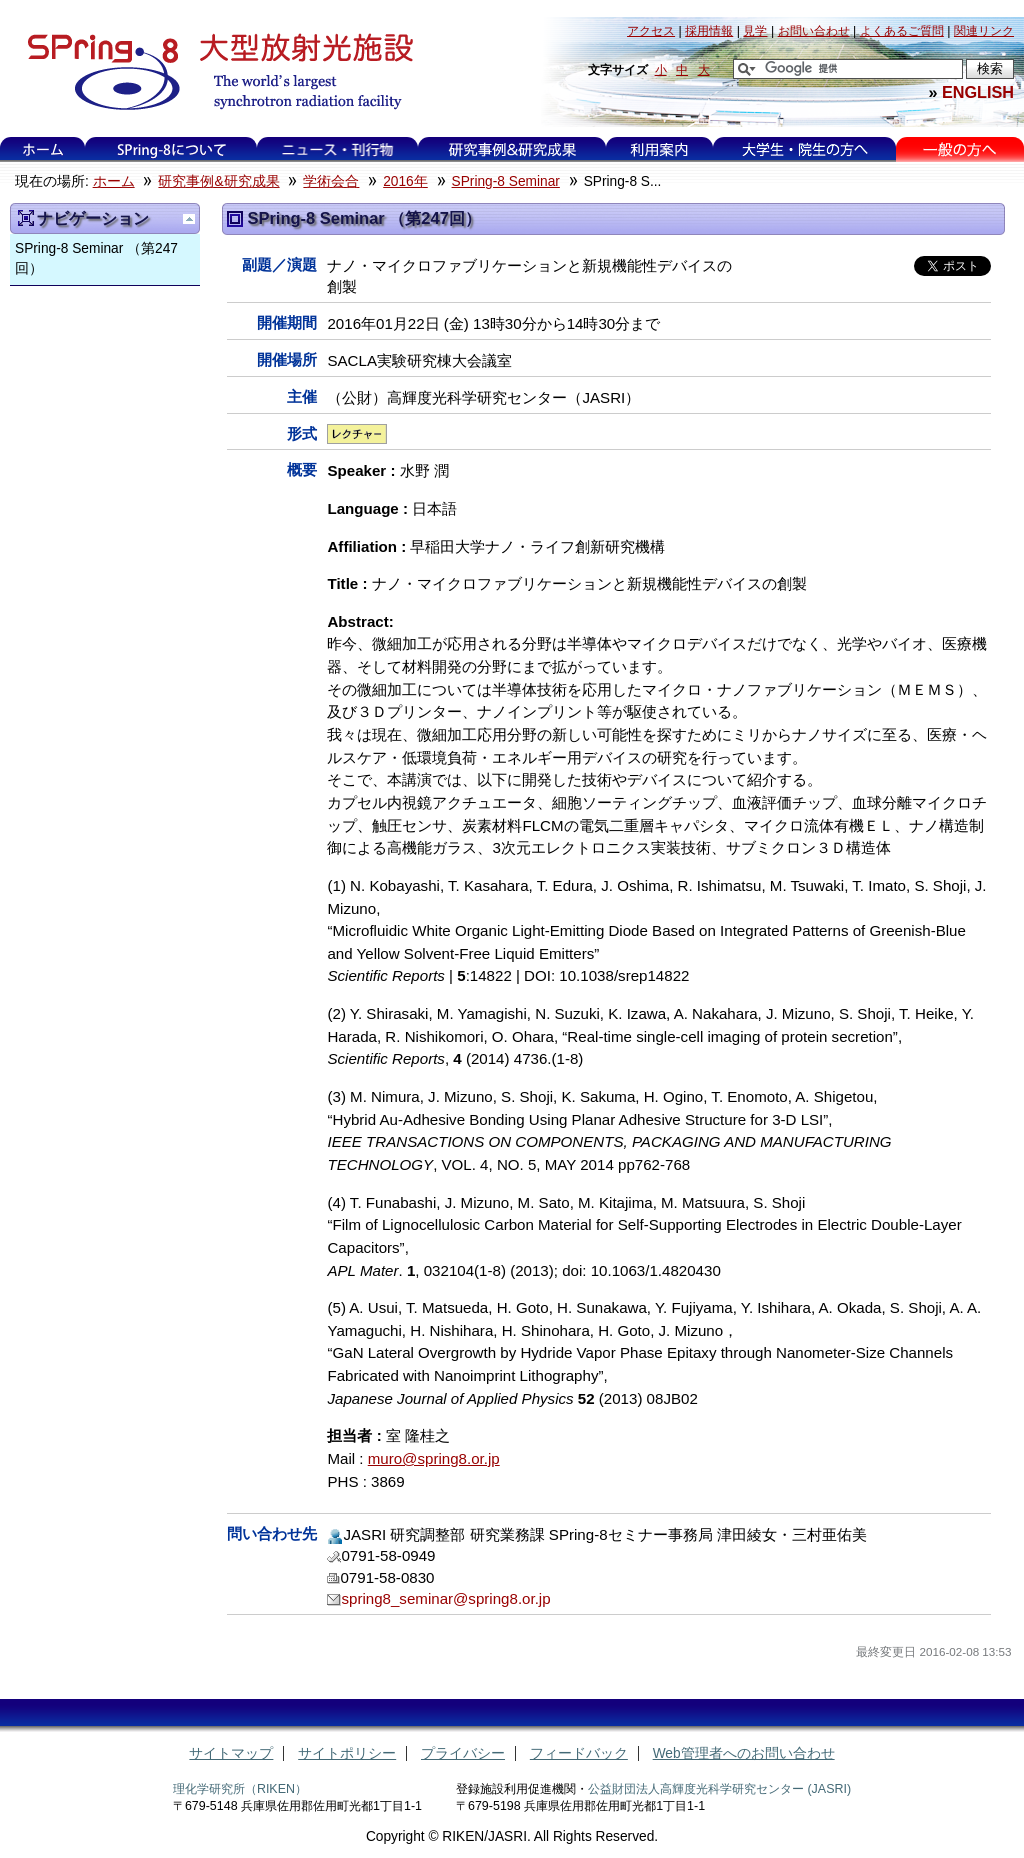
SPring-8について (171, 149)
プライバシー (463, 1753)
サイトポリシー (347, 1753)
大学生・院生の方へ (805, 149)
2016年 (405, 181)
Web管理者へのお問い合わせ (744, 1753)
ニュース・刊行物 (338, 149)
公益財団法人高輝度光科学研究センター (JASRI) (719, 1789)
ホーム (43, 149)
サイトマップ (231, 1753)
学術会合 (331, 181)
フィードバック (579, 1753)
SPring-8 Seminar (506, 181)
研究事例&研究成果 (512, 149)
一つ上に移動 (189, 219)
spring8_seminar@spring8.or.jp (445, 1598)
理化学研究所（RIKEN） (240, 1789)
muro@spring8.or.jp (434, 1458)
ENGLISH (978, 92)
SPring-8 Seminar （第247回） (96, 259)
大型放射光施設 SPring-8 (213, 72)
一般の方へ (959, 149)
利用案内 (659, 149)
